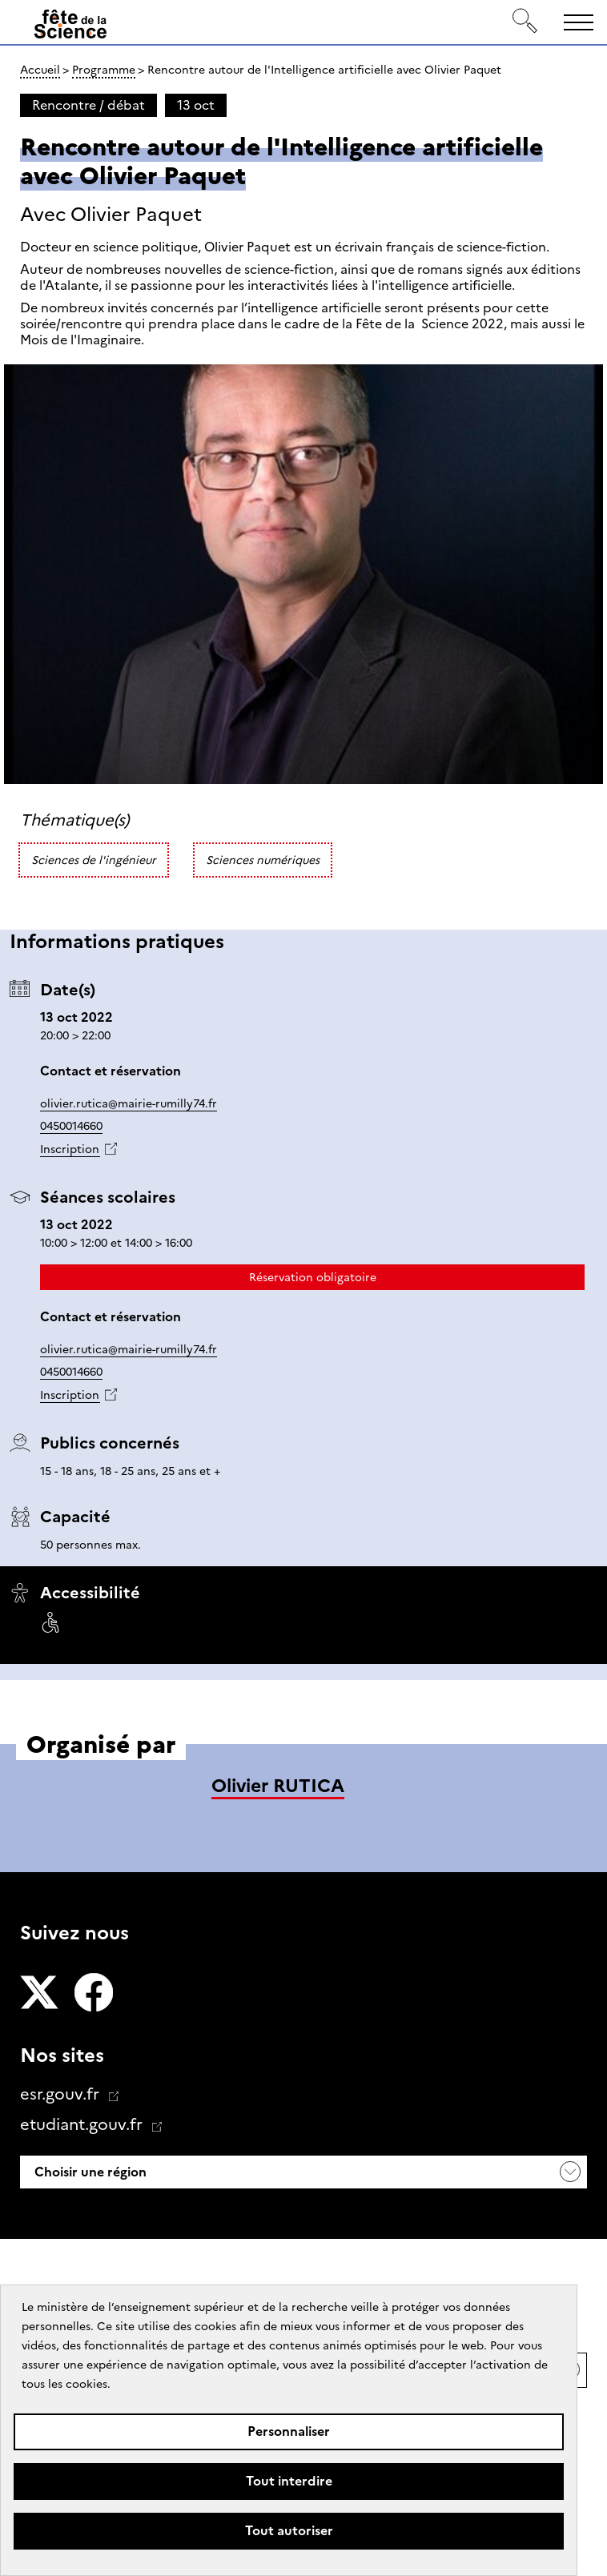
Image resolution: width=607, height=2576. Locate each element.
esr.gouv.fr (61, 2094)
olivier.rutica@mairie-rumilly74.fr (128, 1103)
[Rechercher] (525, 22)
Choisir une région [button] (89, 2172)
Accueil (40, 69)
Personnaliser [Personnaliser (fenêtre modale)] (288, 2431)
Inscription (69, 1149)
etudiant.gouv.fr (83, 2124)
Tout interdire (289, 2481)
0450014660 (71, 1126)
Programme (103, 69)
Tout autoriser (289, 2530)
